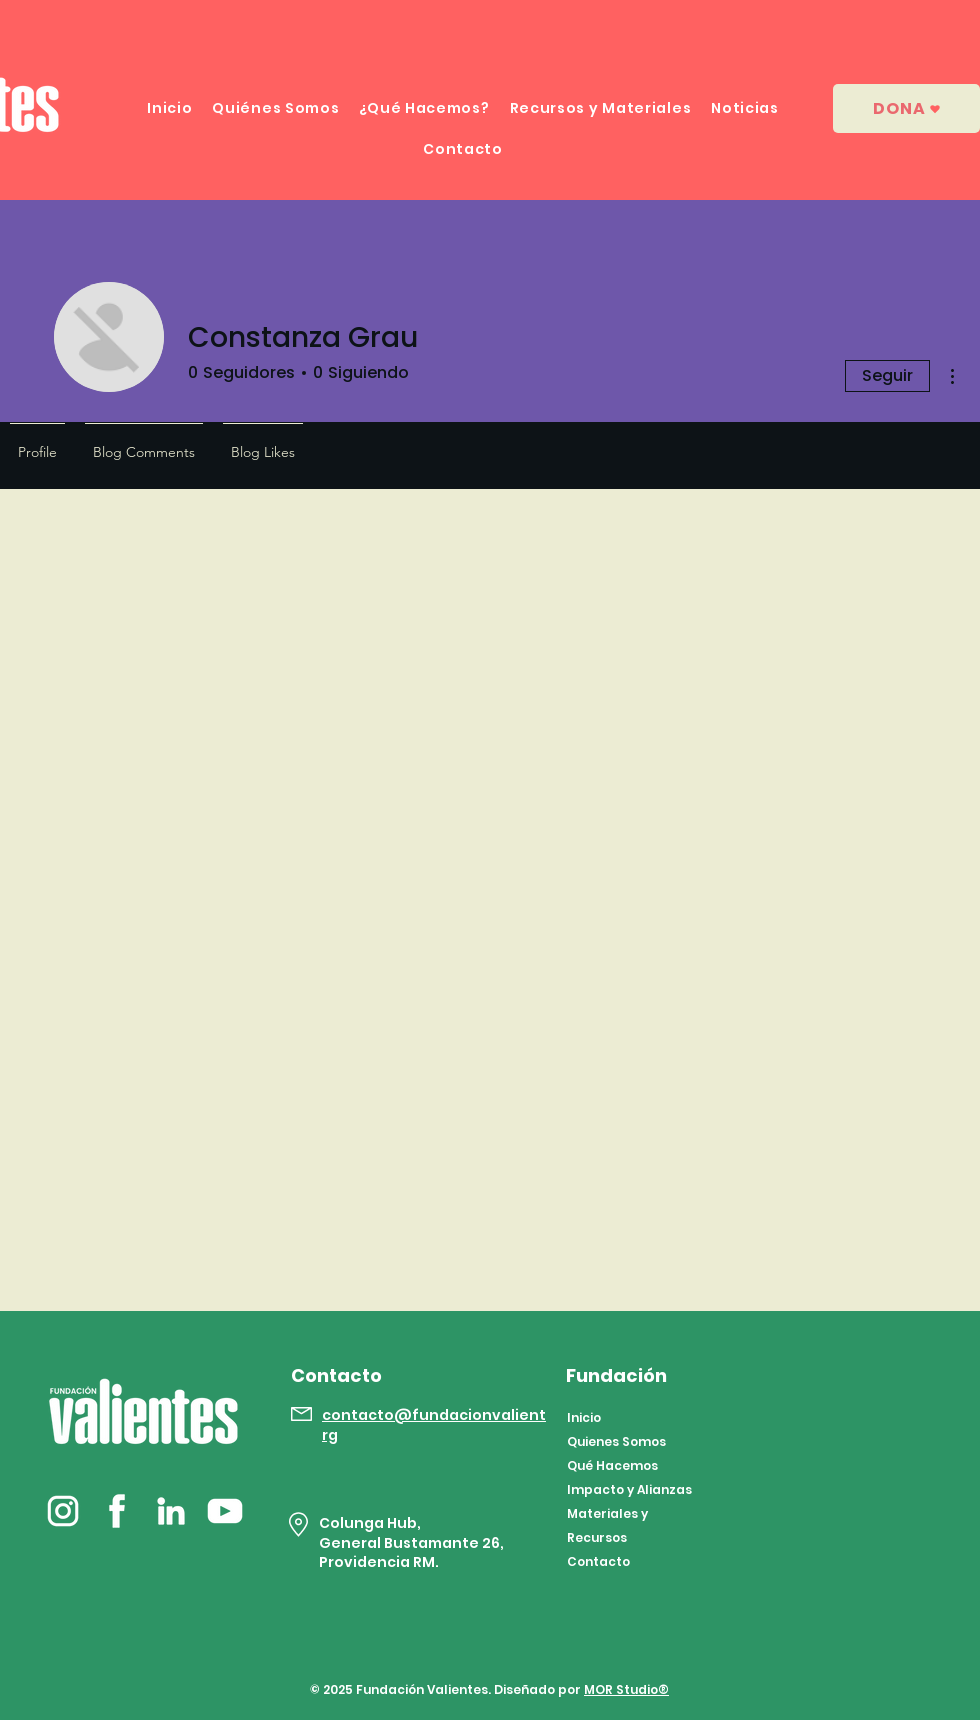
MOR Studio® (626, 1689)
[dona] (906, 108)
